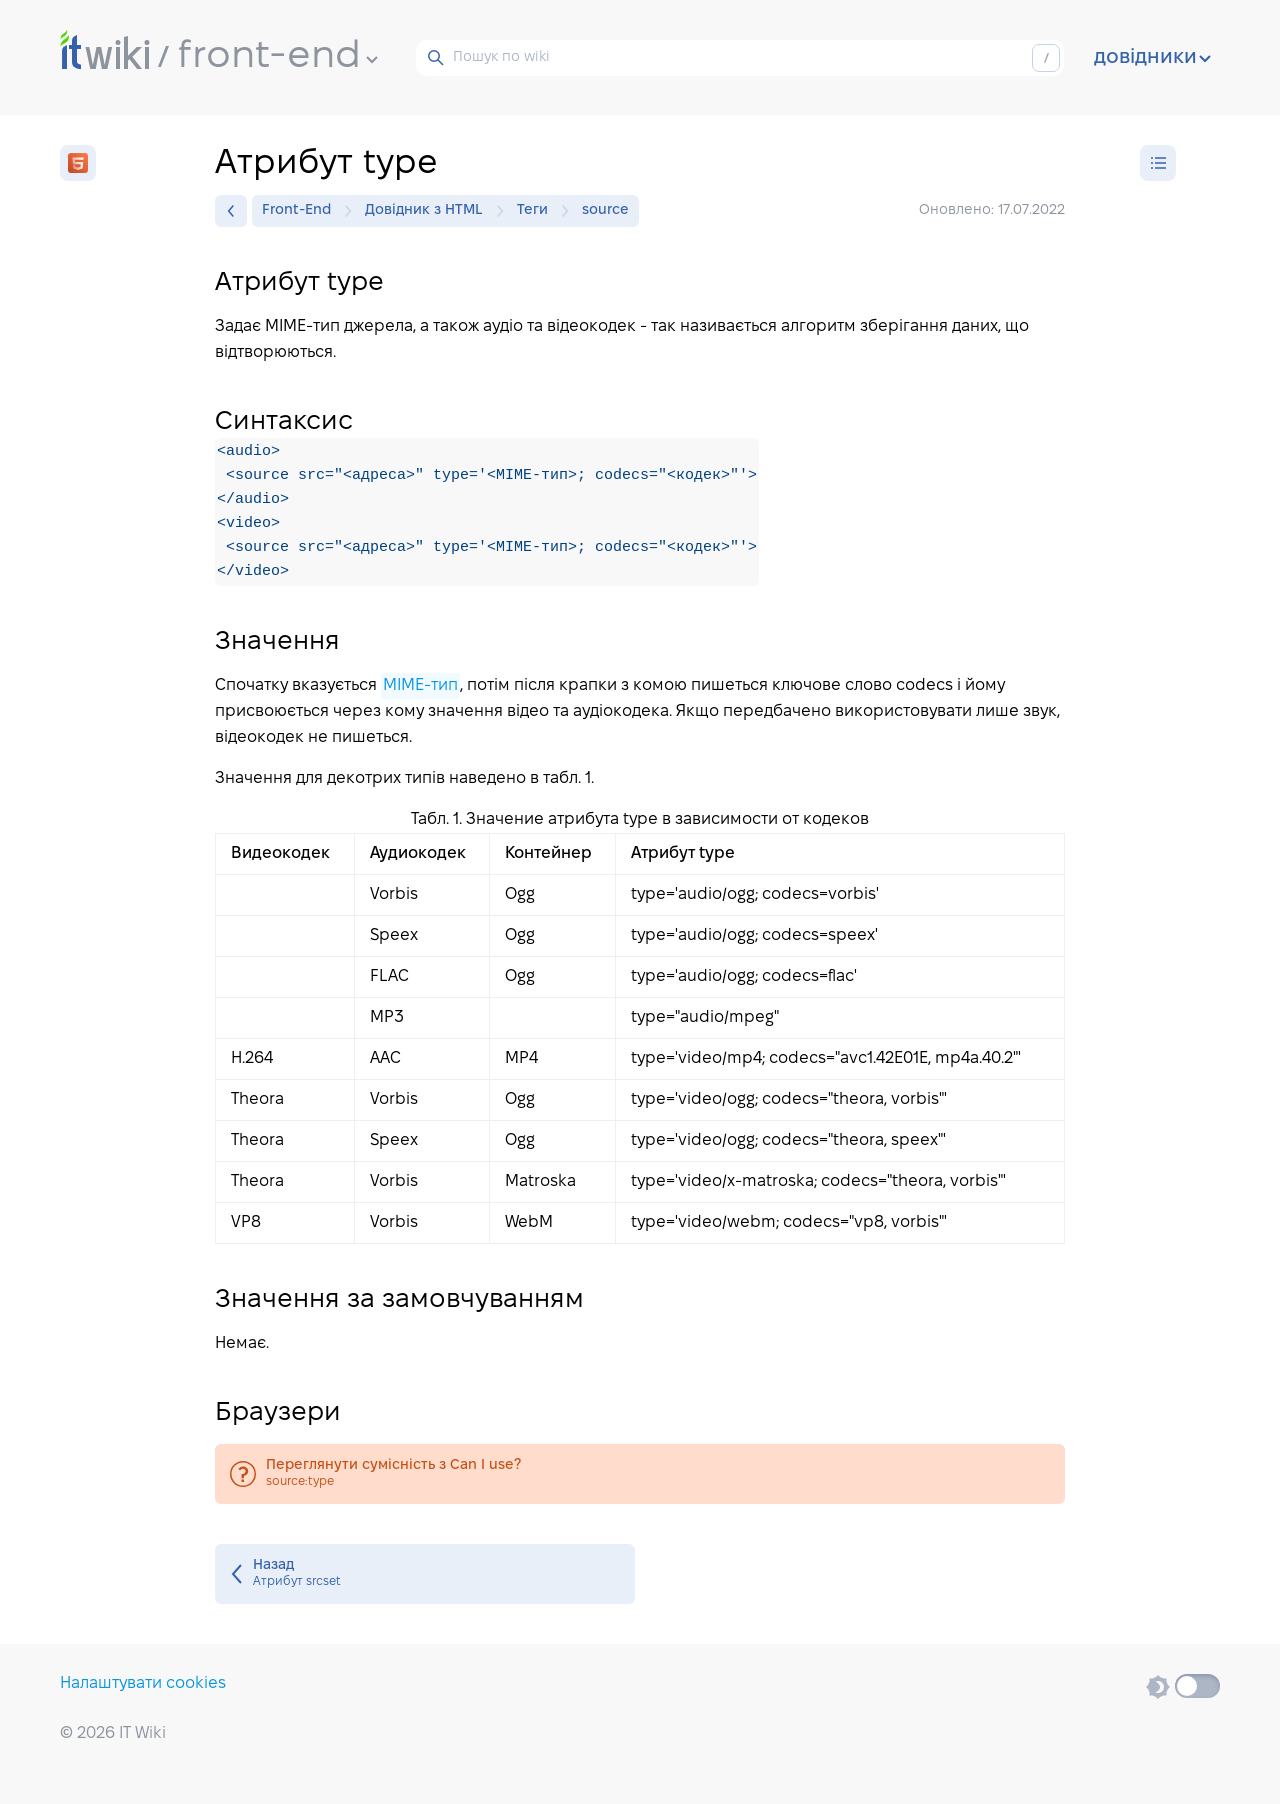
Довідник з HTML (429, 211)
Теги (537, 211)
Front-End (301, 211)
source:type (640, 1474)
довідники (1152, 58)
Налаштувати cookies (143, 1683)
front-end (278, 57)
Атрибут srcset (425, 1574)
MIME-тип (420, 685)
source (605, 210)
